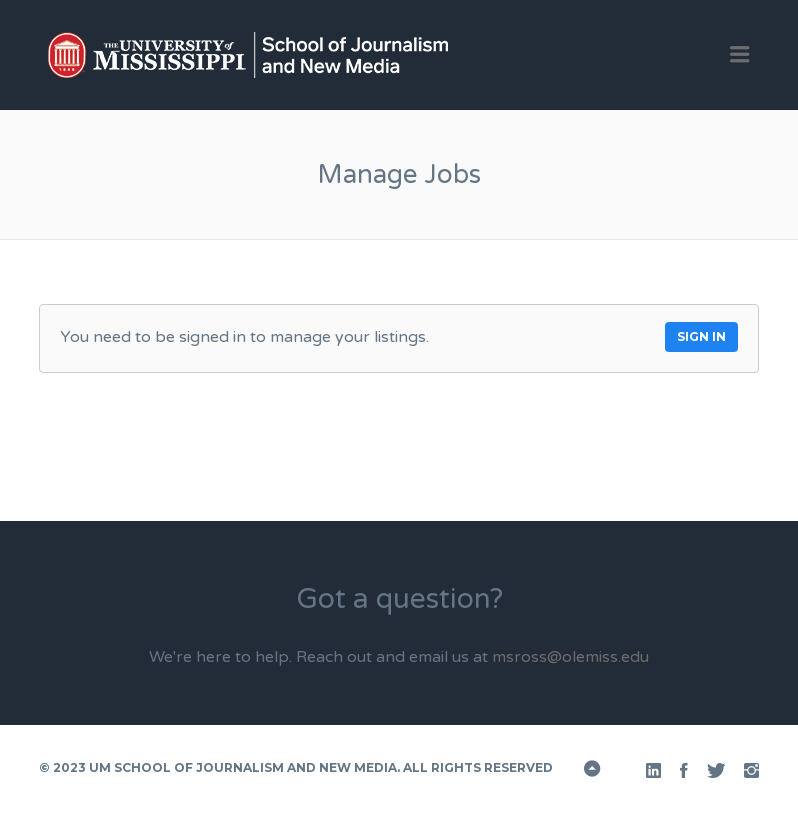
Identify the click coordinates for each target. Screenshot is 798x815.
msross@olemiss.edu (570, 657)
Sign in (701, 336)
